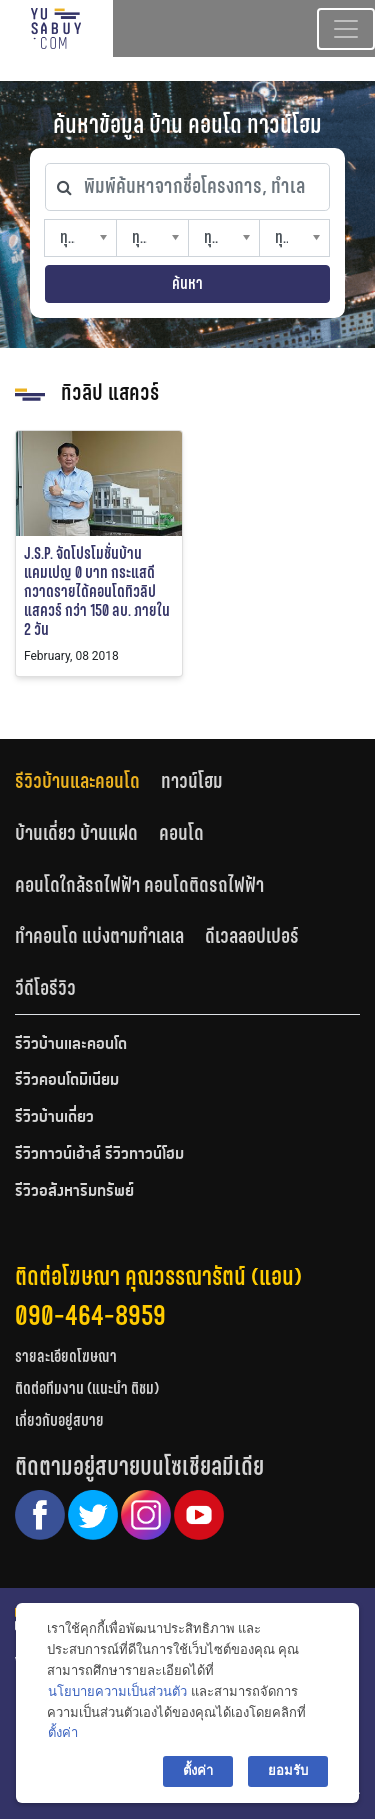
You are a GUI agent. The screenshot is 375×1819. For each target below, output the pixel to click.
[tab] (88, 781)
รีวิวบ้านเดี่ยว (54, 1118)
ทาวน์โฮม (192, 781)
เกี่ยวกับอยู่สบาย (59, 1420)
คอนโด (181, 833)
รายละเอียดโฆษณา (66, 1356)
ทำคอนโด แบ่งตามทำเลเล (99, 936)
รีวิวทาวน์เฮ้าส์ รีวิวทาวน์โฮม (99, 1155)
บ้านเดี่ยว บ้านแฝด (76, 833)
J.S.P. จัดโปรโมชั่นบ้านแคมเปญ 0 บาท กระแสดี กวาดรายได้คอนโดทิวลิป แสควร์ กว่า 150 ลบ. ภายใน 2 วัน (97, 592)
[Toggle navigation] (346, 29)
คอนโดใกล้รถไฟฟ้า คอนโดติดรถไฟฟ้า (139, 885)
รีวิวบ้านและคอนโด (77, 781)
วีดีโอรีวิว (45, 988)
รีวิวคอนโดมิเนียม (67, 1081)
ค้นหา (187, 283)
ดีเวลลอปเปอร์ (252, 936)
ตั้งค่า (63, 1732)
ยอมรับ (288, 1770)
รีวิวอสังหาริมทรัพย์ (74, 1192)
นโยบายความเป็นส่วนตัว (117, 1691)
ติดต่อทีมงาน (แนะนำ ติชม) (87, 1388)
